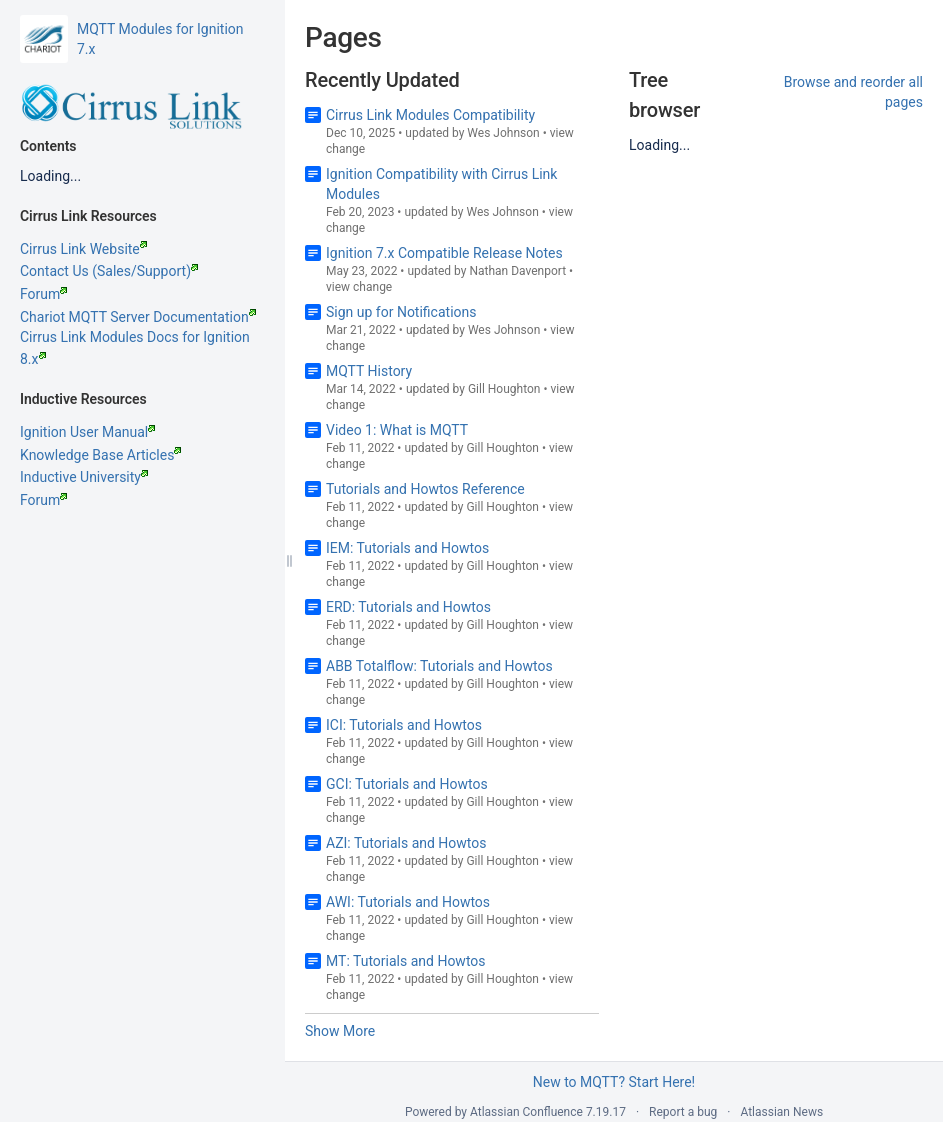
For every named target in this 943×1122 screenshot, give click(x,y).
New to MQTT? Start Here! (614, 1082)
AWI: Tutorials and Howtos (408, 902)
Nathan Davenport (517, 271)
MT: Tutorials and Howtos (406, 961)
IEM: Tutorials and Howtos (407, 548)
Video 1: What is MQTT (397, 430)
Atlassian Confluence (526, 1112)
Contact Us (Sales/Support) (109, 271)
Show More (340, 1031)
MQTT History (369, 371)
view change (359, 287)
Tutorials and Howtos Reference (425, 489)
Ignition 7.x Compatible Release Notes (444, 253)
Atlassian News (781, 1112)
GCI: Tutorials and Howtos (407, 784)
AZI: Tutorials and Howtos (406, 843)
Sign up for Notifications (401, 312)
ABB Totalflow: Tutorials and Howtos (439, 666)
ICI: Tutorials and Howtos (404, 725)
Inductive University (84, 477)
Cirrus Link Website (83, 249)
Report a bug (683, 1112)
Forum (43, 294)
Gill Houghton (504, 389)
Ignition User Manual (87, 432)
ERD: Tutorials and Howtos (408, 607)
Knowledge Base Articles (100, 455)
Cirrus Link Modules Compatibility (430, 115)
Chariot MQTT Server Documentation (138, 317)
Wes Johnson (503, 133)
